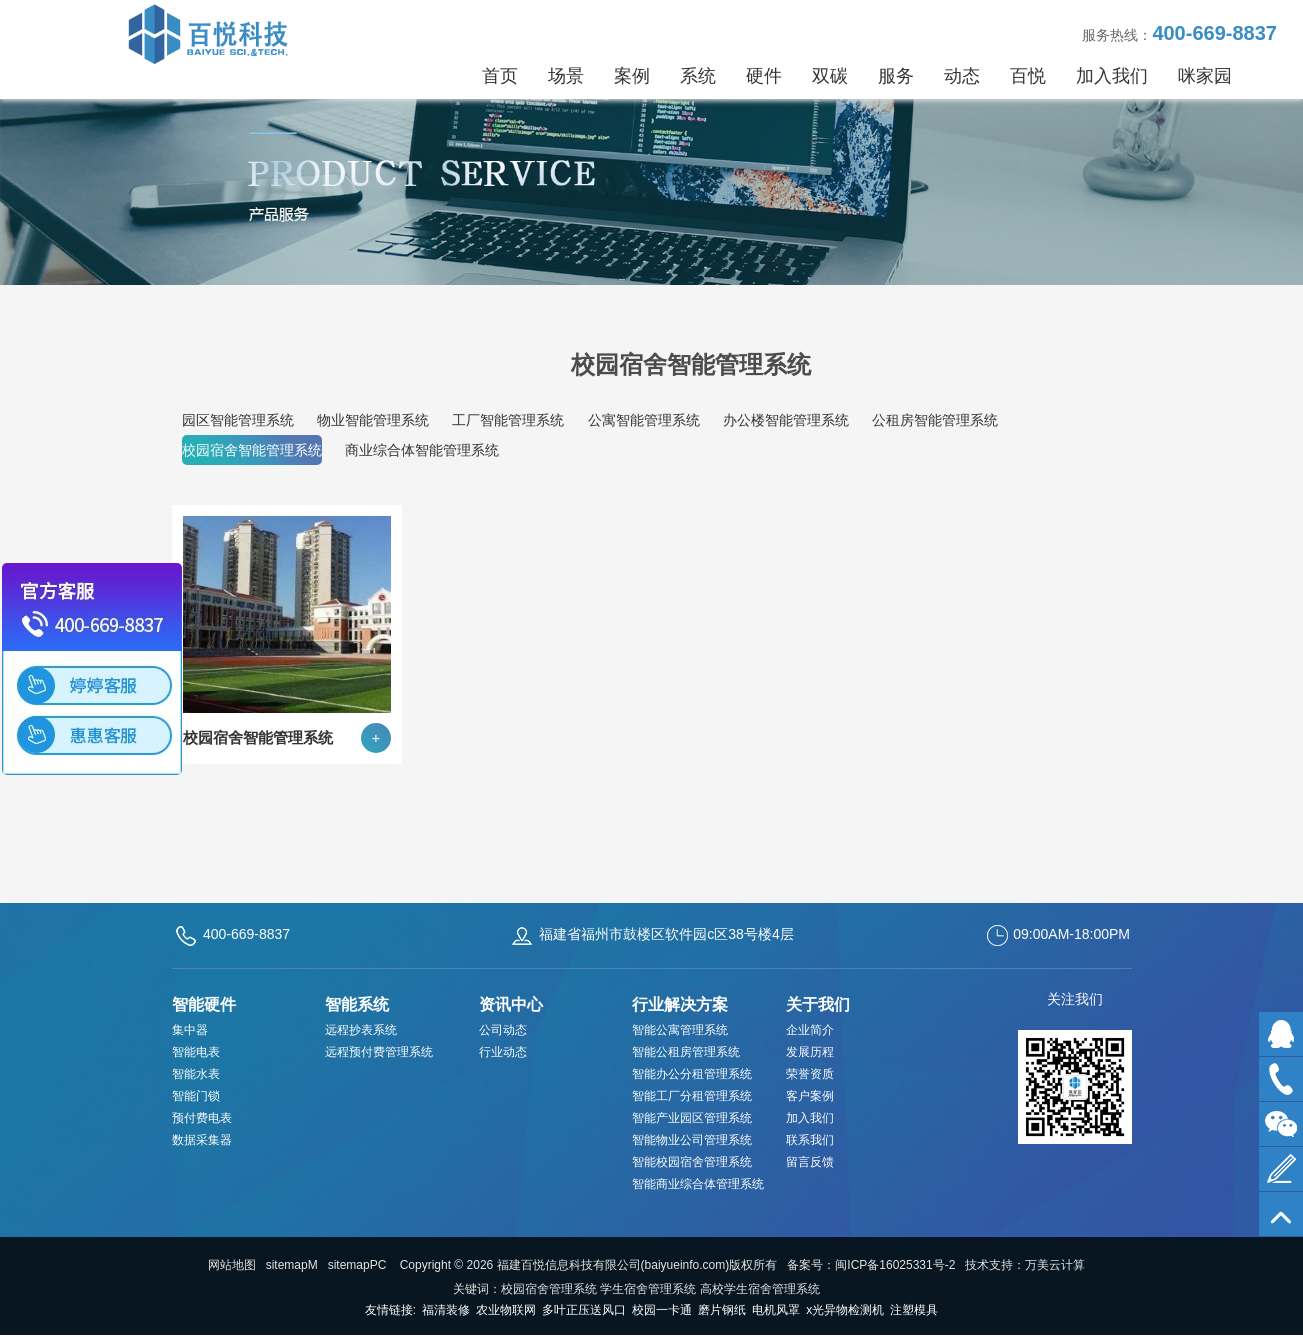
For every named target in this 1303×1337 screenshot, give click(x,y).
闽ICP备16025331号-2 (895, 1265)
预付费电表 (202, 1118)
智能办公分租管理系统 (692, 1074)
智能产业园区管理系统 (692, 1118)
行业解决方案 (680, 1004)
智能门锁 (196, 1096)
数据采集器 (202, 1140)
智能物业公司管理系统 (692, 1140)
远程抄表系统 (361, 1030)
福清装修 (446, 1310)
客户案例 (810, 1096)
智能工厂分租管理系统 (692, 1096)
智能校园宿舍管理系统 (692, 1162)
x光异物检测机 (845, 1310)
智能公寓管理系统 (680, 1030)
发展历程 (810, 1052)
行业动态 (503, 1052)
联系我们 (810, 1140)
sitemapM (292, 1265)
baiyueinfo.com (685, 1265)
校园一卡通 (662, 1310)
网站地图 (232, 1265)
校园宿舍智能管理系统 (252, 450)
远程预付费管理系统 (379, 1052)
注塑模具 (914, 1310)
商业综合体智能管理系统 (422, 450)
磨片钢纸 (722, 1310)
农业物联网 (506, 1310)
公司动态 (503, 1030)
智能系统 (357, 1004)
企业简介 (810, 1030)
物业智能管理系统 (373, 420)
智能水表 (196, 1074)
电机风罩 (776, 1310)
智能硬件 (204, 1004)
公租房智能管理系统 (935, 420)
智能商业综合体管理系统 (698, 1184)
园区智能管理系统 (238, 420)
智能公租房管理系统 (686, 1052)
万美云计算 (1055, 1265)
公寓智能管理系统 (644, 420)
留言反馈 (810, 1162)
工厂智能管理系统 (508, 420)
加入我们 (810, 1118)
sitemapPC (357, 1265)
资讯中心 (511, 1004)
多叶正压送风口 (584, 1310)
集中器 (190, 1030)
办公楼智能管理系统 (786, 420)
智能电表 (196, 1052)
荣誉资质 (810, 1074)
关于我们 (818, 1004)
